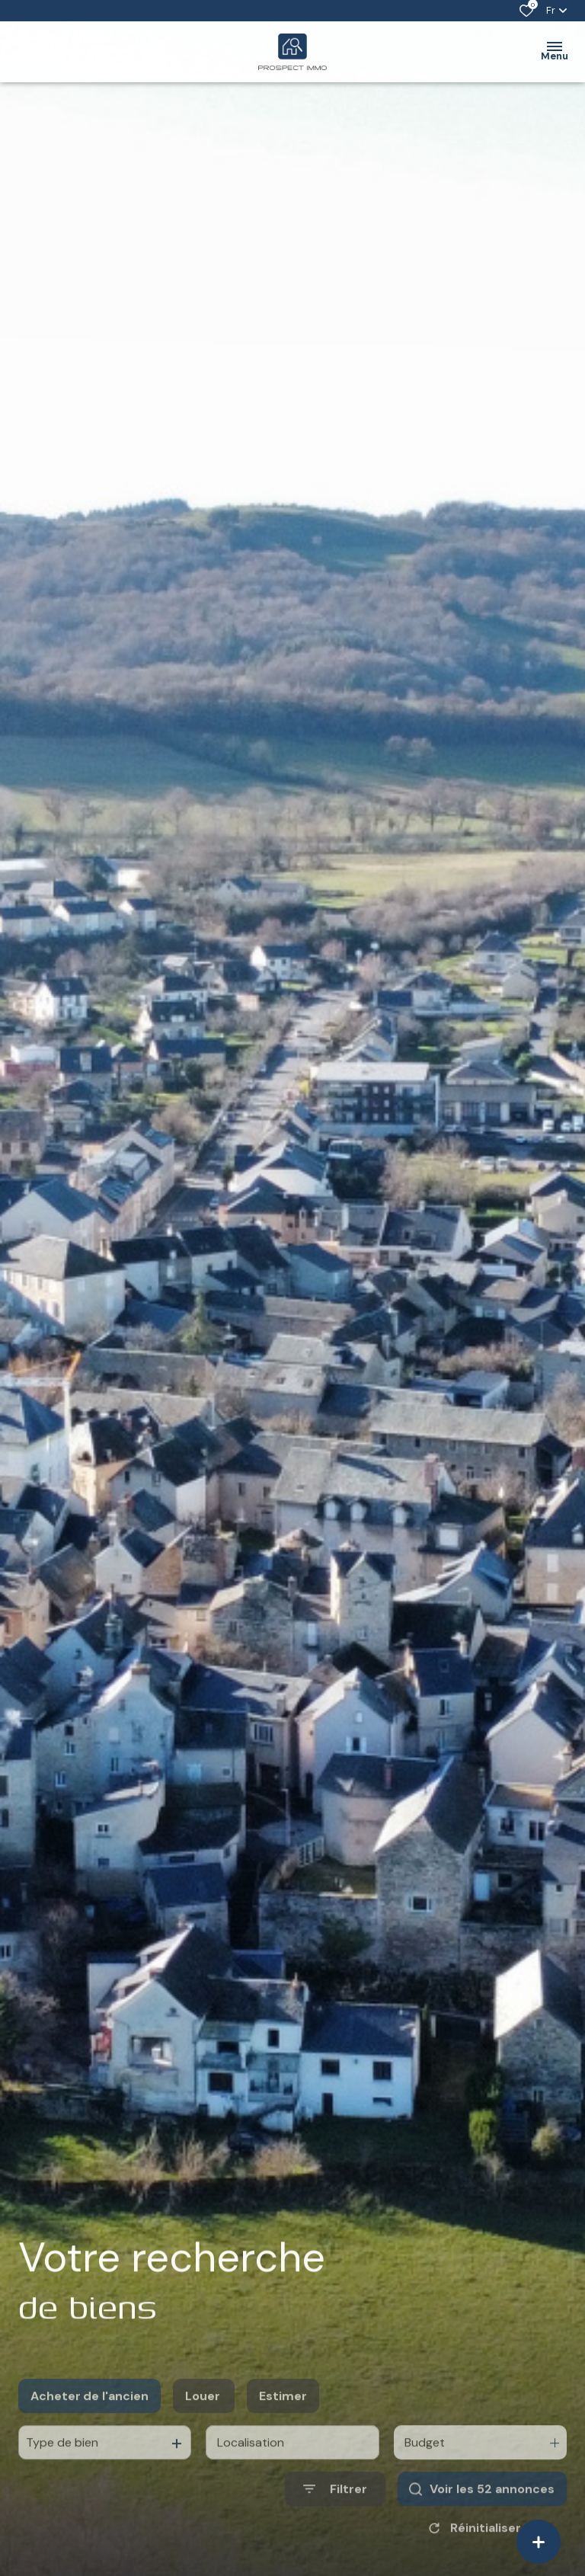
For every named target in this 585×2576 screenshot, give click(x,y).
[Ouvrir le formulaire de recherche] (335, 2525)
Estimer (283, 2432)
